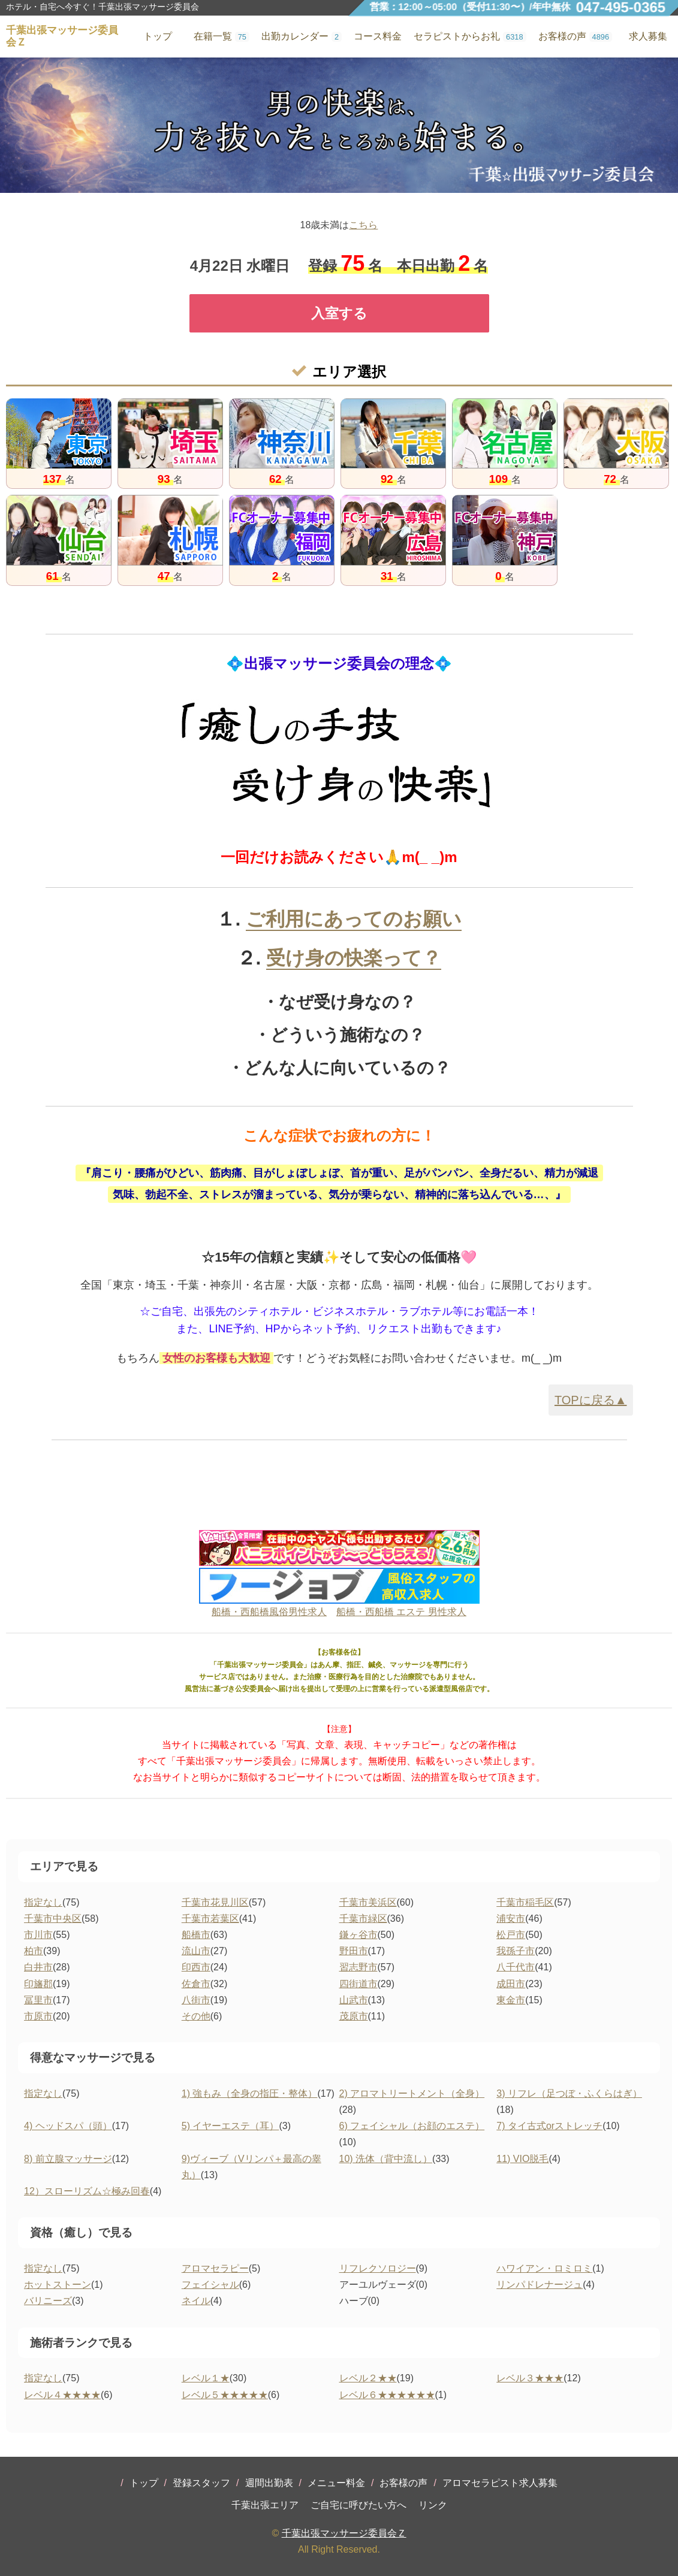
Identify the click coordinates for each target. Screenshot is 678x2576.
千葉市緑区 (363, 1918)
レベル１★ (206, 2378)
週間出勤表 (269, 2483)
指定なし (43, 1902)
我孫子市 (515, 1951)
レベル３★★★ (530, 2378)
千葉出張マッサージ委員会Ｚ (344, 2533)
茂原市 (353, 2016)
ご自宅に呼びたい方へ (358, 2505)
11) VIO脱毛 (522, 2159)
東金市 (510, 2000)
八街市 (196, 2000)
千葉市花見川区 (215, 1902)
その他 (196, 2016)
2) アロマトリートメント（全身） (412, 2093)
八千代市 (515, 1967)
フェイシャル (210, 2284)
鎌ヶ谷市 (358, 1935)
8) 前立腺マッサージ (68, 2159)
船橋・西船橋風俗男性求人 (269, 1612)
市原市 (38, 2016)
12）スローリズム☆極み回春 (87, 2191)
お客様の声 (403, 2483)
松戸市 (510, 1935)
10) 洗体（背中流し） (386, 2159)
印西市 (196, 1967)
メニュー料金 (336, 2483)
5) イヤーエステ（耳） (230, 2126)
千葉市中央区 (53, 1918)
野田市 (353, 1951)
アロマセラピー (215, 2268)
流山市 (196, 1951)
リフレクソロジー (377, 2268)
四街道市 (358, 1984)
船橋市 (196, 1935)
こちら (363, 225)
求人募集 (648, 36)
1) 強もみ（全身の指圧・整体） (250, 2093)
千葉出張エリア (265, 2505)
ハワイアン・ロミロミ (544, 2268)
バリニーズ (48, 2301)
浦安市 (510, 1918)
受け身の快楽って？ (353, 958)
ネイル (196, 2301)
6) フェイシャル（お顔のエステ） (412, 2126)
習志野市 (358, 1967)
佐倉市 (196, 1984)
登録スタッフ (201, 2483)
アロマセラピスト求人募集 (500, 2483)
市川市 (38, 1935)
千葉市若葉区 (210, 1918)
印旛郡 (38, 1984)
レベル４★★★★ (62, 2395)
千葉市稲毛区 (525, 1902)
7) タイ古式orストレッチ (549, 2126)
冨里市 (38, 2000)
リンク (432, 2505)
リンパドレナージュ (539, 2284)
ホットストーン (57, 2284)
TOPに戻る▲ (591, 1400)
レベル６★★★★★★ (387, 2395)
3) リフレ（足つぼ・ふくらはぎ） (569, 2093)
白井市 (38, 1967)
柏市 (33, 1951)
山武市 (353, 2000)
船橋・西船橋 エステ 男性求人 (401, 1612)
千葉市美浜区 (368, 1902)
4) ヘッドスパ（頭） (68, 2126)
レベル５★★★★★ (225, 2395)
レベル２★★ (368, 2378)
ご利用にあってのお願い (354, 919)
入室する (339, 313)
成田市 (510, 1984)
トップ (143, 2483)
